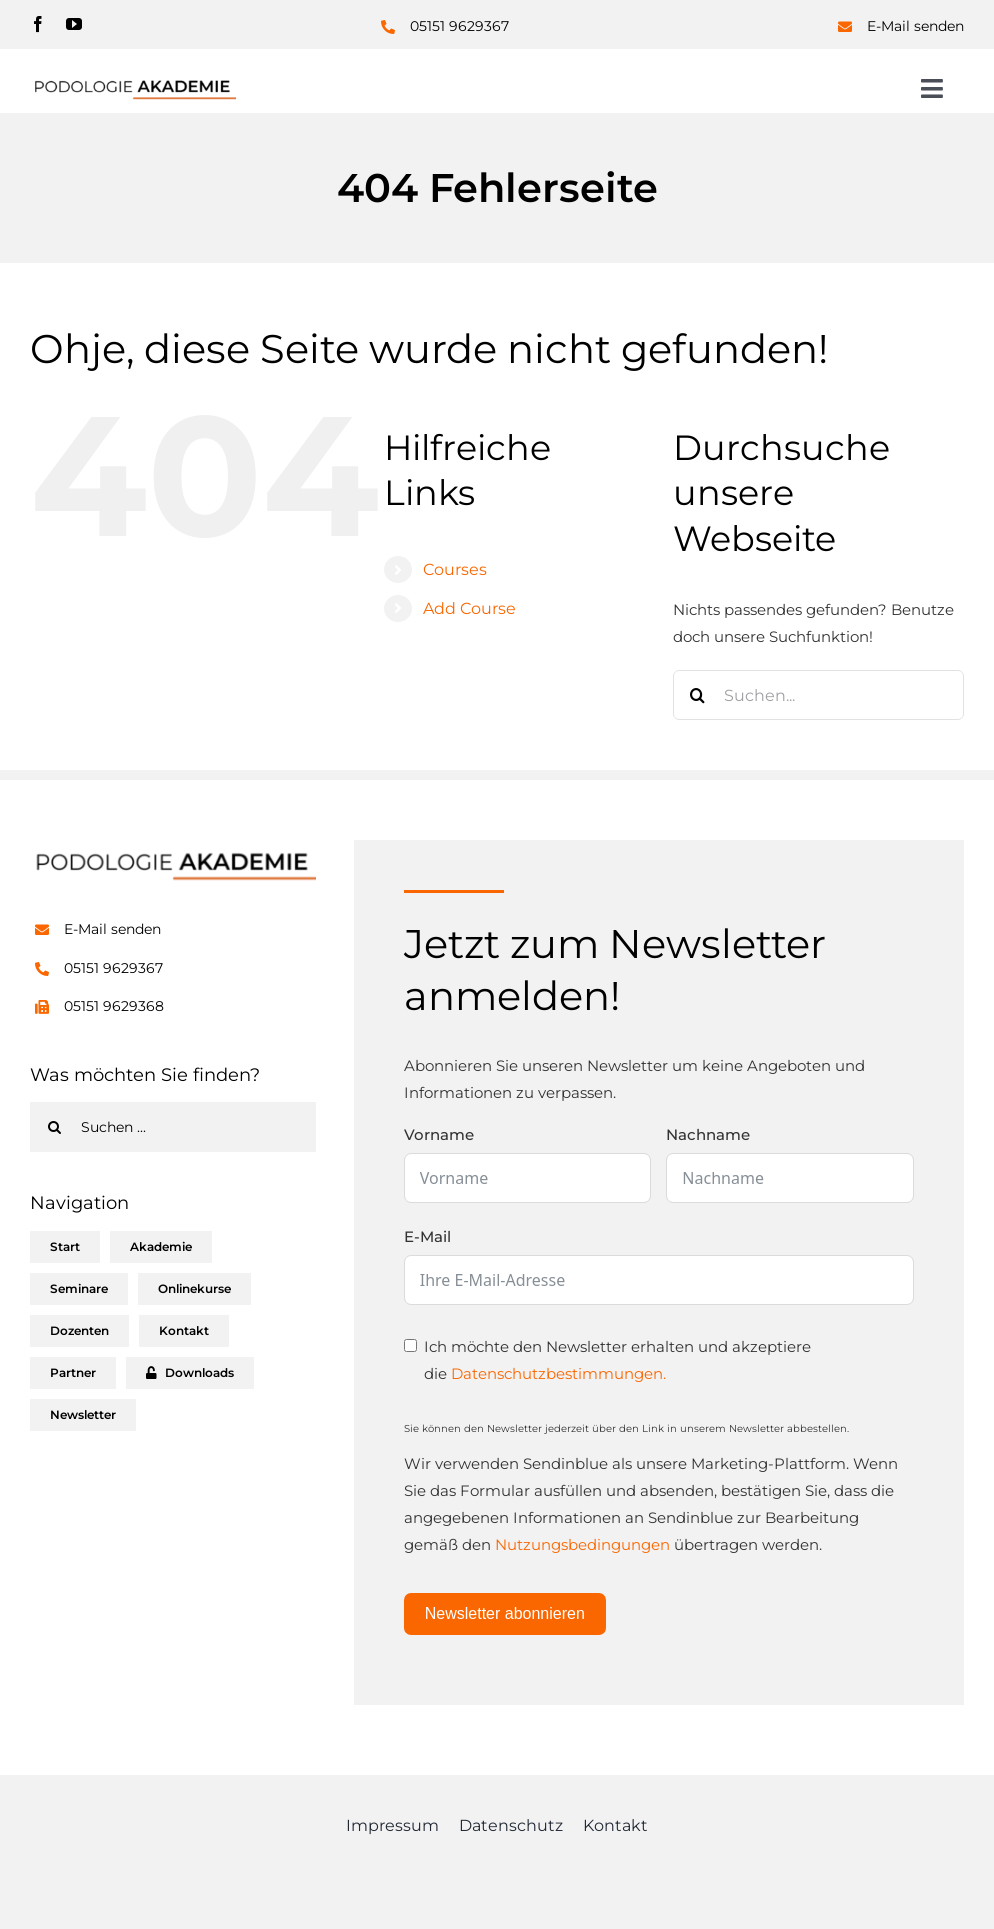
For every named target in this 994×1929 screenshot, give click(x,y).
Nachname (708, 1134)
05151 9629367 (459, 26)
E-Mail (427, 1236)
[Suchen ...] (173, 1127)
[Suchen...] (818, 695)
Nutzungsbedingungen (582, 1544)
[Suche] (698, 695)
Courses (455, 569)
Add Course (469, 608)
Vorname (439, 1134)
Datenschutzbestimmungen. (558, 1373)
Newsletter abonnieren (505, 1613)
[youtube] (74, 24)
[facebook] (38, 24)
